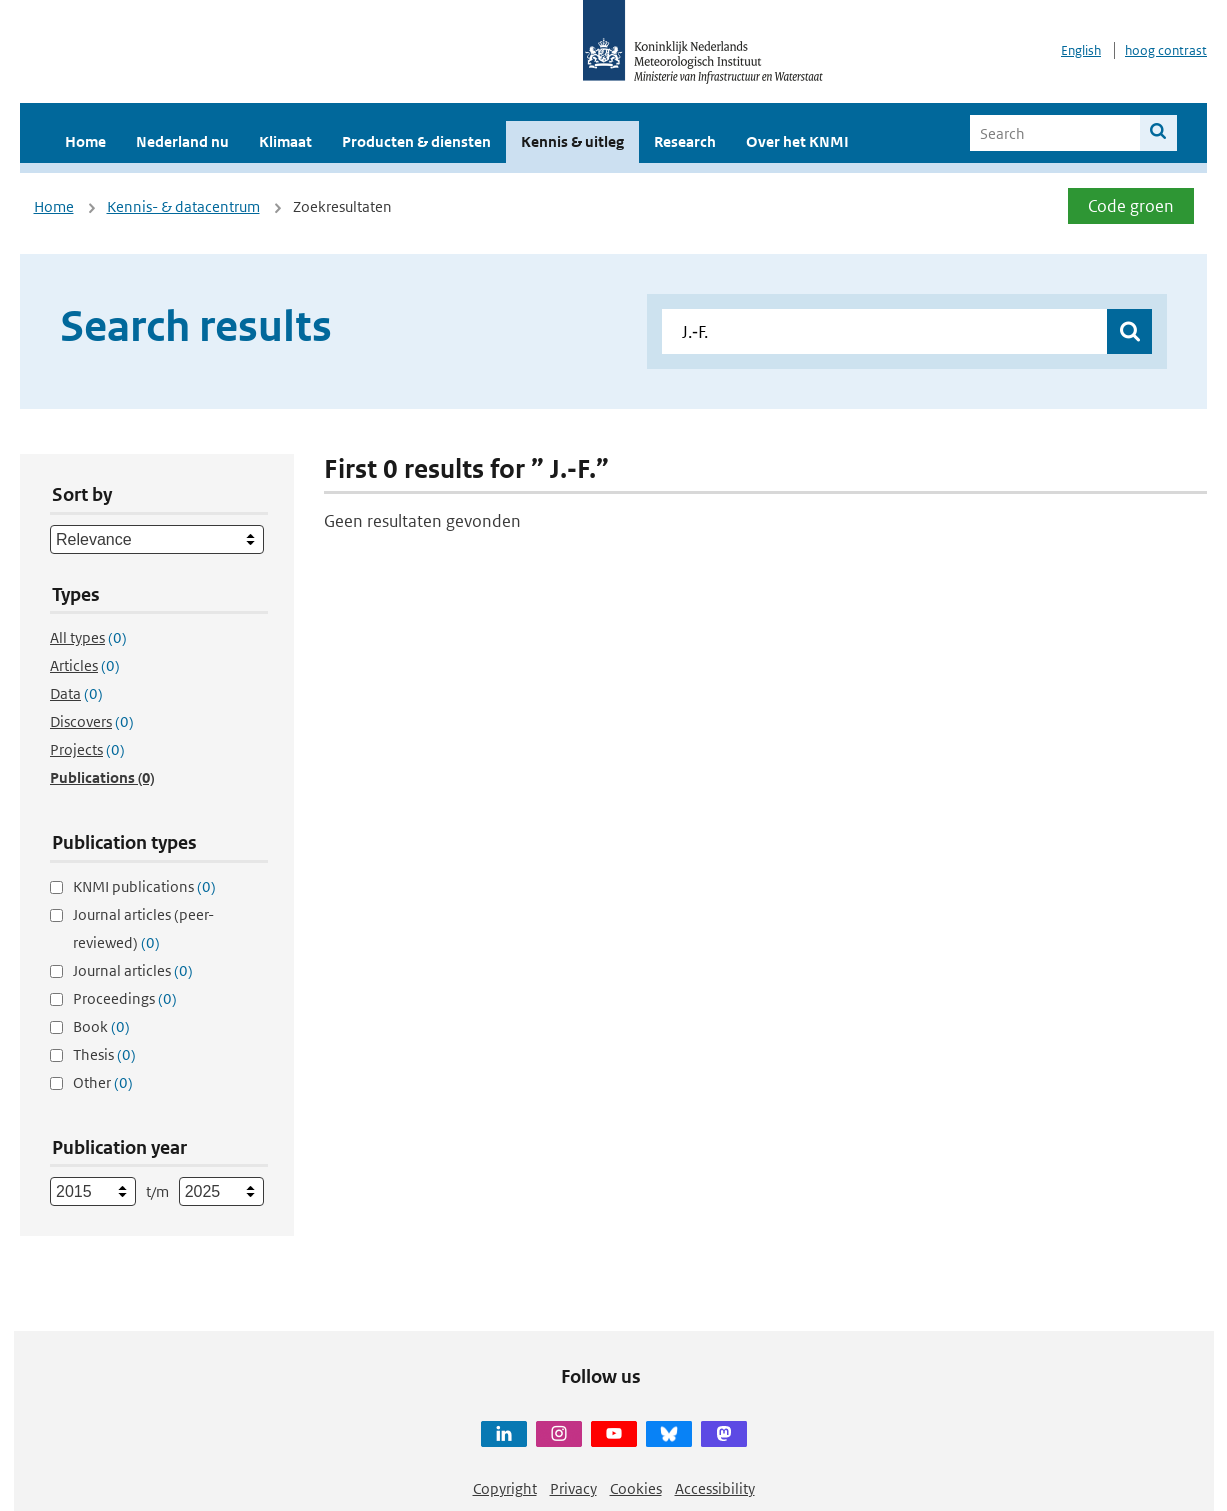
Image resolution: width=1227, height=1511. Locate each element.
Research (685, 141)
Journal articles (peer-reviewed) (143, 928)
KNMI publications (144, 886)
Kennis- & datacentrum (183, 206)
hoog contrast (1166, 50)
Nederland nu (182, 141)
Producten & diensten (416, 141)
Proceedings (125, 998)
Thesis (104, 1054)
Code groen (1131, 206)
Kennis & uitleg (572, 141)
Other (103, 1082)
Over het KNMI (797, 141)
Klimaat (285, 141)
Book (101, 1026)
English (1081, 50)
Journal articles (133, 970)
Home (85, 141)
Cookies (636, 1488)
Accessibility (715, 1488)
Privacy (573, 1488)
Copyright (505, 1488)
